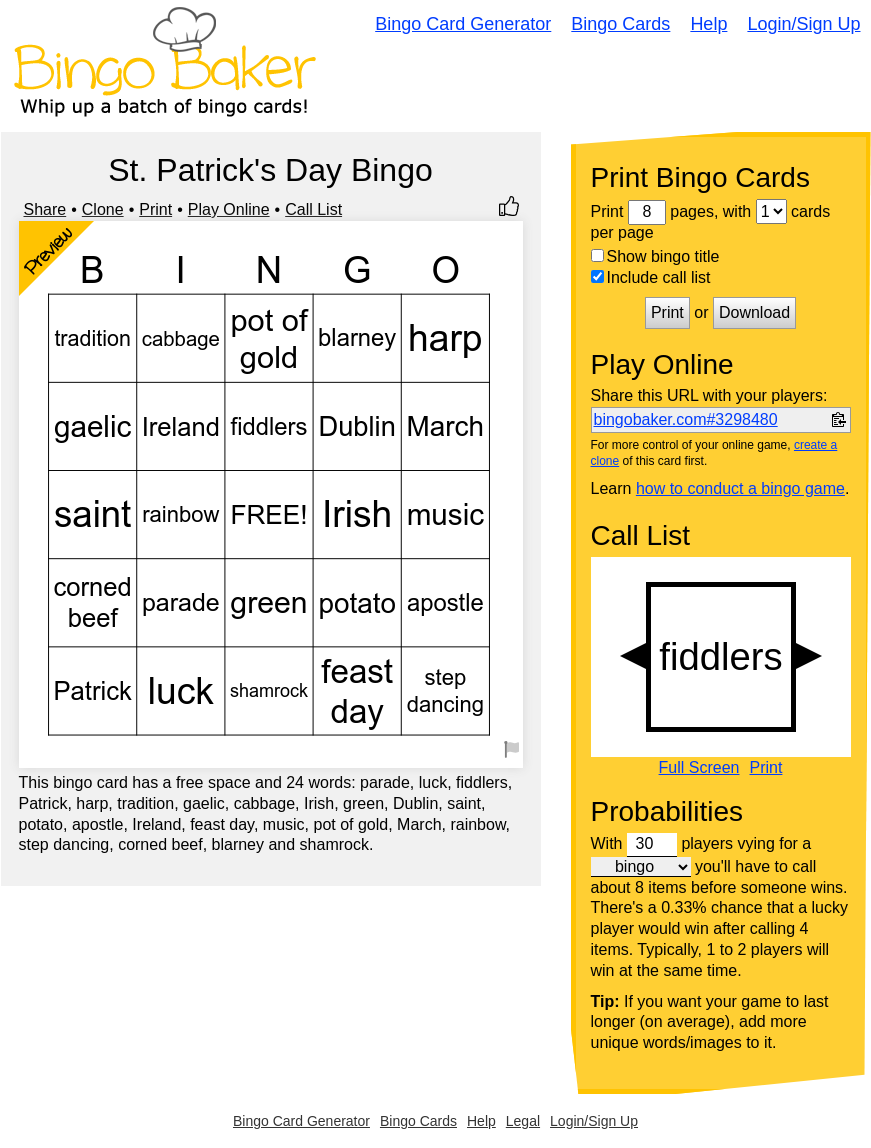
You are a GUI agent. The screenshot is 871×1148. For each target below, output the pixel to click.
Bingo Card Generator (463, 24)
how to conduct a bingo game (740, 488)
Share (45, 209)
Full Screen (699, 768)
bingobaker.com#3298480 (686, 419)
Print (155, 209)
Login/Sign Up (803, 24)
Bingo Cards (620, 24)
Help (708, 24)
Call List (313, 209)
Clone (103, 209)
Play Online (229, 209)
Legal (523, 1121)
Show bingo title (655, 256)
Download (754, 312)
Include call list (651, 277)
